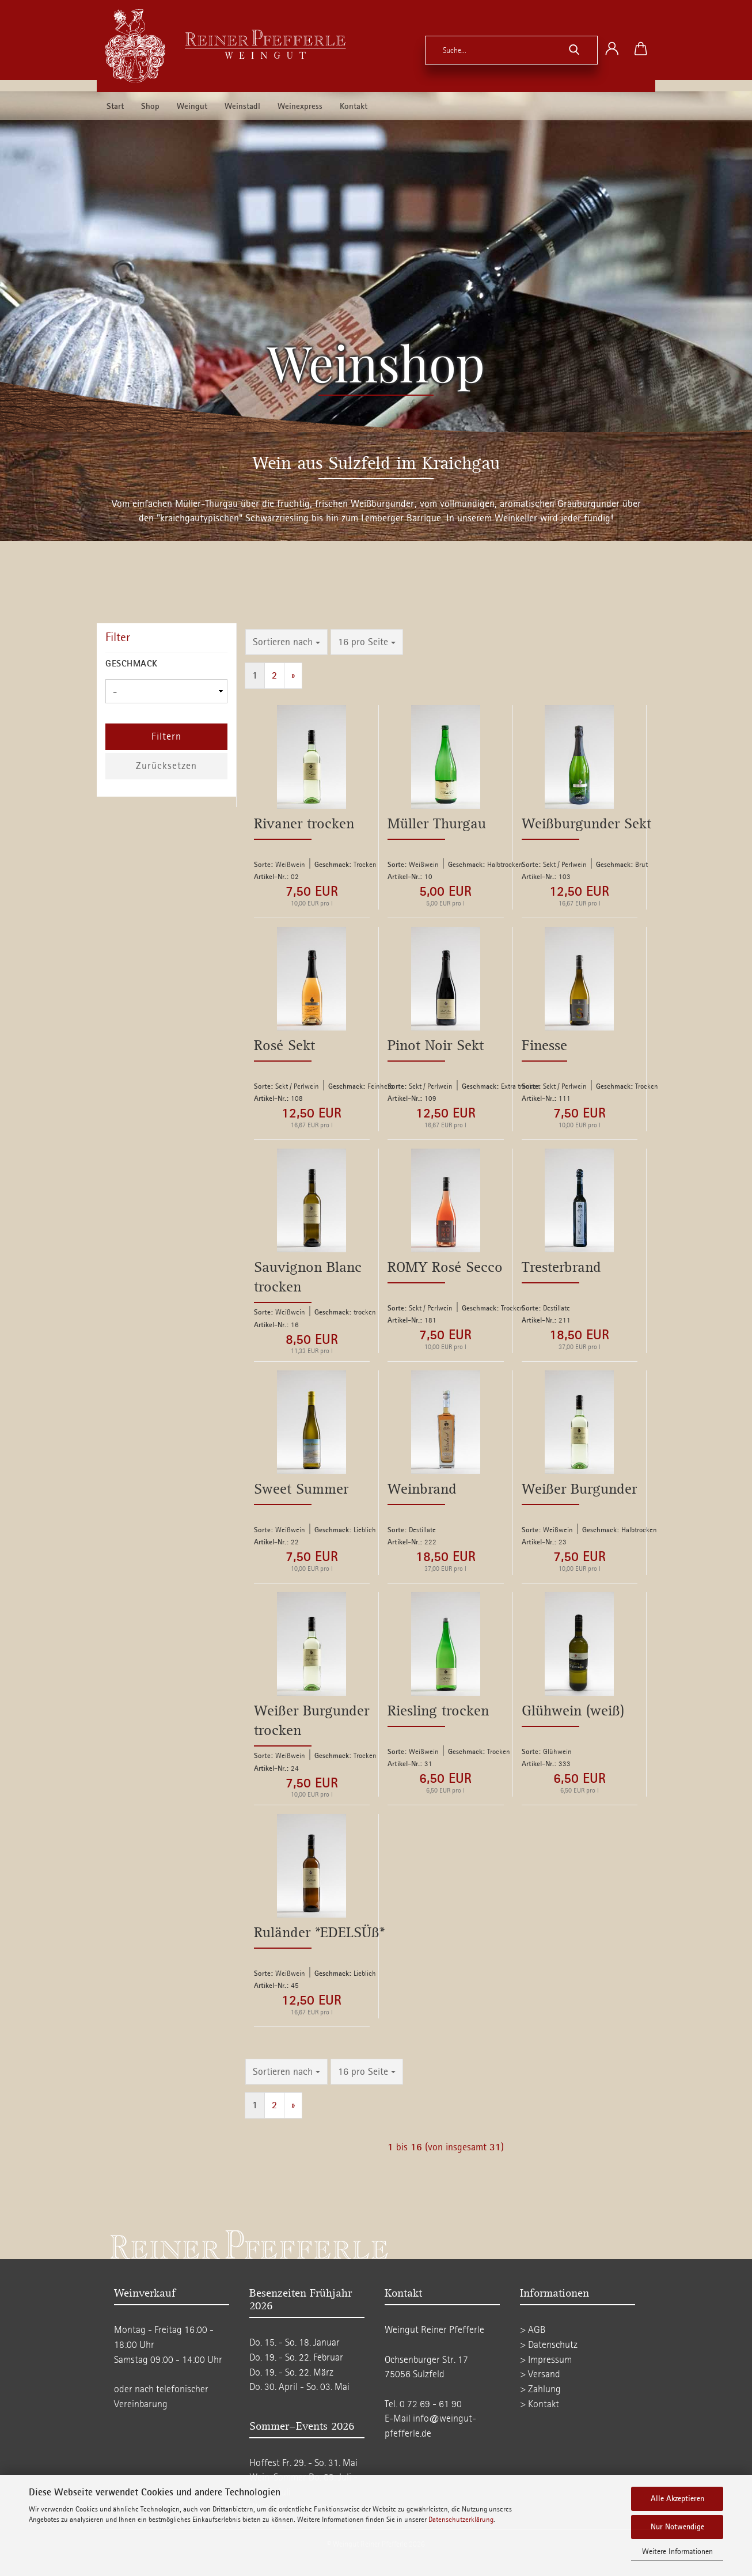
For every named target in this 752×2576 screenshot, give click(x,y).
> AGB (532, 2330)
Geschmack (131, 664)
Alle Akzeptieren (677, 2498)
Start (115, 107)
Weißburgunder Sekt (586, 824)
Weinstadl (242, 107)
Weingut (192, 107)
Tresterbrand (561, 1267)
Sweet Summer (301, 1489)
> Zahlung (540, 2389)
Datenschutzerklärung (460, 2519)
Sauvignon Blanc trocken (308, 1277)
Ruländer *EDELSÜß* (319, 1933)
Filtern (166, 736)
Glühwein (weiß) (573, 1711)
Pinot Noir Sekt (436, 1046)
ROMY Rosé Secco (445, 1267)
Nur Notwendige (677, 2526)
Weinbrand (422, 1489)
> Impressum (546, 2360)
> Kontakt (539, 2404)
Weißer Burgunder (579, 1489)
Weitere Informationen (677, 2551)
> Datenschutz (549, 2345)
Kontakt (353, 107)
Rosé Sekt (284, 1046)
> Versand (540, 2374)
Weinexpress (300, 107)
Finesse (544, 1046)
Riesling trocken (438, 1711)
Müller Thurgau (437, 824)
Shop (150, 107)
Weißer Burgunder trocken (311, 1721)
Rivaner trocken (304, 824)
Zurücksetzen (166, 766)
